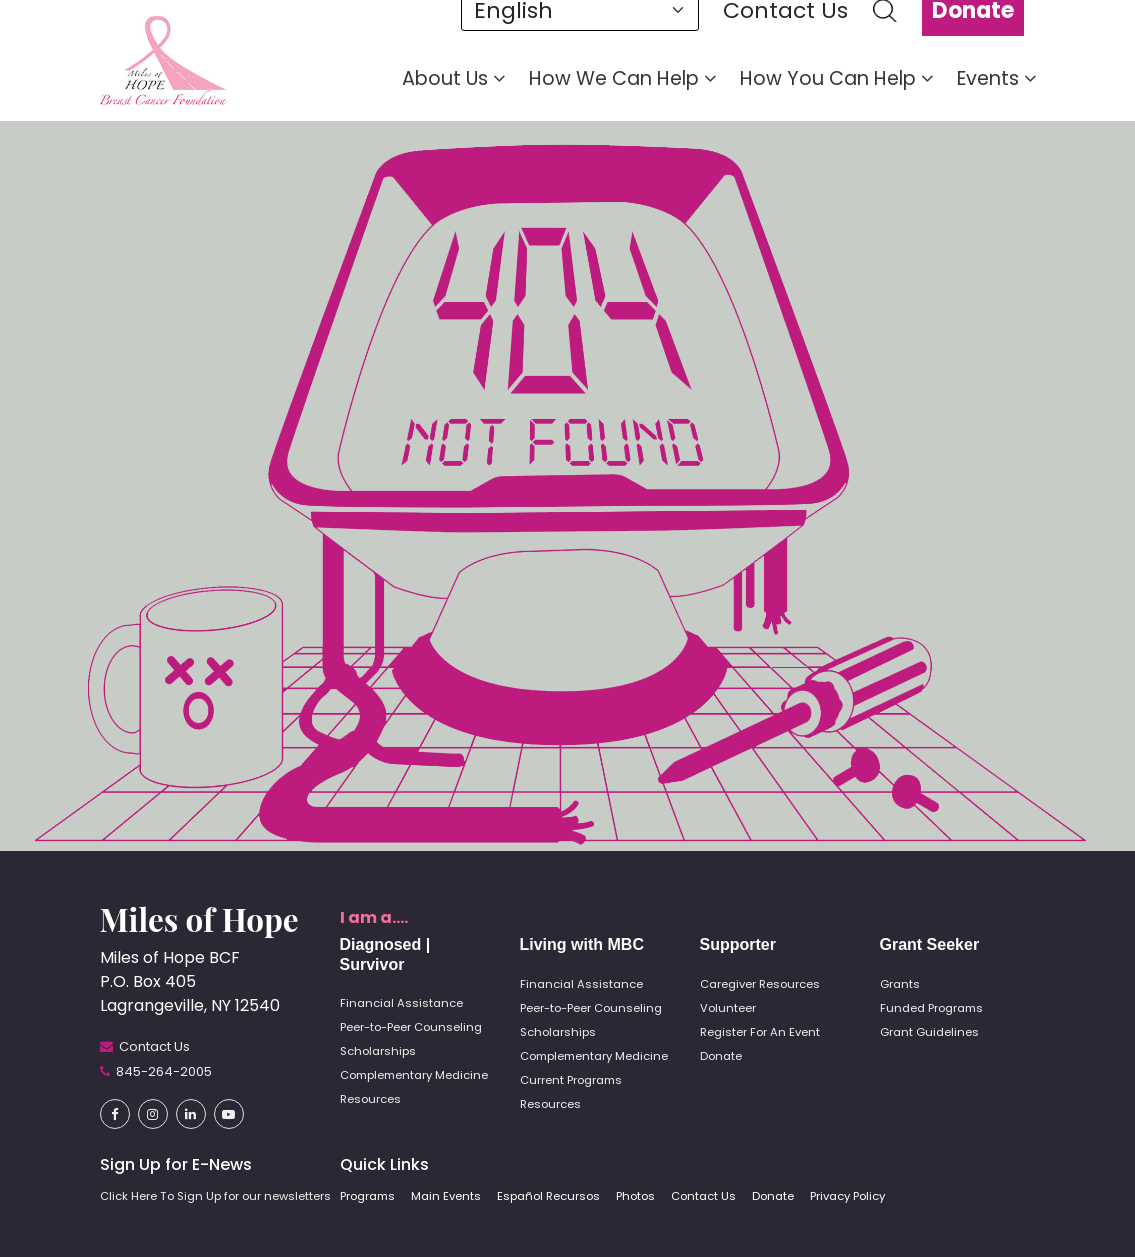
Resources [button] (370, 1099)
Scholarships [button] (378, 1051)
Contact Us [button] (703, 1196)
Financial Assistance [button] (401, 1003)
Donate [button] (721, 1056)
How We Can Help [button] (622, 79)
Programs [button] (367, 1196)
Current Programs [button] (571, 1080)
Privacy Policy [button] (847, 1196)
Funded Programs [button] (931, 1008)
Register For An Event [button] (760, 1032)
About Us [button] (453, 79)
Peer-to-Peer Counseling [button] (411, 1027)
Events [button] (996, 79)
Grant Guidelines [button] (929, 1032)
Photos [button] (635, 1196)
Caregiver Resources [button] (760, 984)
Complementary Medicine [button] (414, 1075)
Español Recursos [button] (548, 1196)
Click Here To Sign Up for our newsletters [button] (215, 1196)
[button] (163, 59)
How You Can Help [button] (836, 79)
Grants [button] (900, 984)
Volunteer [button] (728, 1008)
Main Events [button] (446, 1196)
